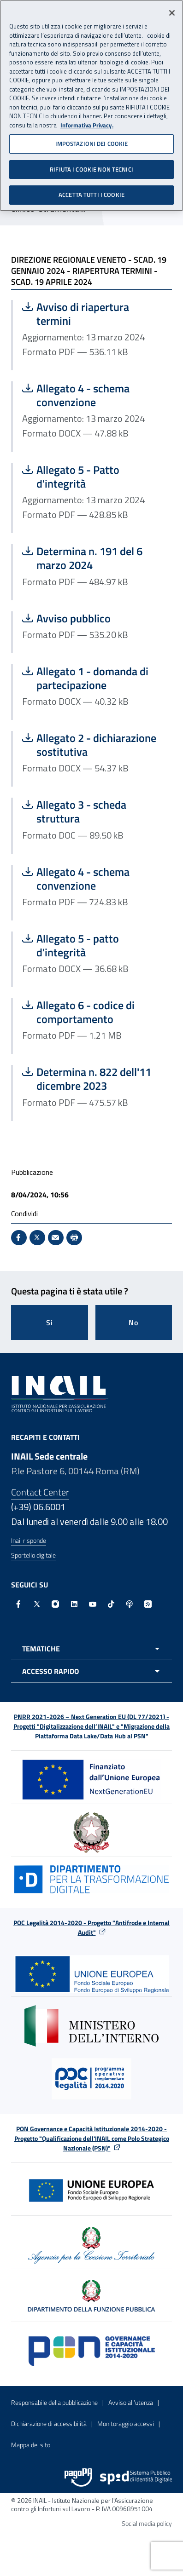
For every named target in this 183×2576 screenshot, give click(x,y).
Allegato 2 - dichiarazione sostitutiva (92, 745)
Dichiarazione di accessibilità (49, 2423)
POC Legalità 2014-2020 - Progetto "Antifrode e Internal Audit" (91, 1927)
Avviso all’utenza (130, 2402)
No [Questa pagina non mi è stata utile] (133, 1322)
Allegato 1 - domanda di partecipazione (92, 678)
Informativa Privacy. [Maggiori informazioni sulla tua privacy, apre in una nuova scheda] (86, 122)
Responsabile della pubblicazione (54, 2402)
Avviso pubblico (92, 618)
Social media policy (147, 2523)
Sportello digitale (33, 1555)
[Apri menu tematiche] (91, 1649)
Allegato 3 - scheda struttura (92, 811)
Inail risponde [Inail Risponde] (28, 1540)
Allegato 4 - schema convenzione (92, 395)
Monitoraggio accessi (125, 2423)
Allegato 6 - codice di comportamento (92, 1012)
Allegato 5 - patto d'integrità (92, 945)
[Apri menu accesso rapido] (91, 1671)
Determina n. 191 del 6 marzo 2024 (92, 558)
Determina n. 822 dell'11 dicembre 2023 (92, 1078)
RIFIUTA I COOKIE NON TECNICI (91, 167)
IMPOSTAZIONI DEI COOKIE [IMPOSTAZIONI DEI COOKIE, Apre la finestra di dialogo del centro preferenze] (91, 141)
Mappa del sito (30, 2445)
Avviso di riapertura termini (92, 314)
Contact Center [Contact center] (40, 1492)
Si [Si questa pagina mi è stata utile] (49, 1322)
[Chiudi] (172, 10)
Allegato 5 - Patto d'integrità (92, 476)
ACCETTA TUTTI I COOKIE (91, 192)
